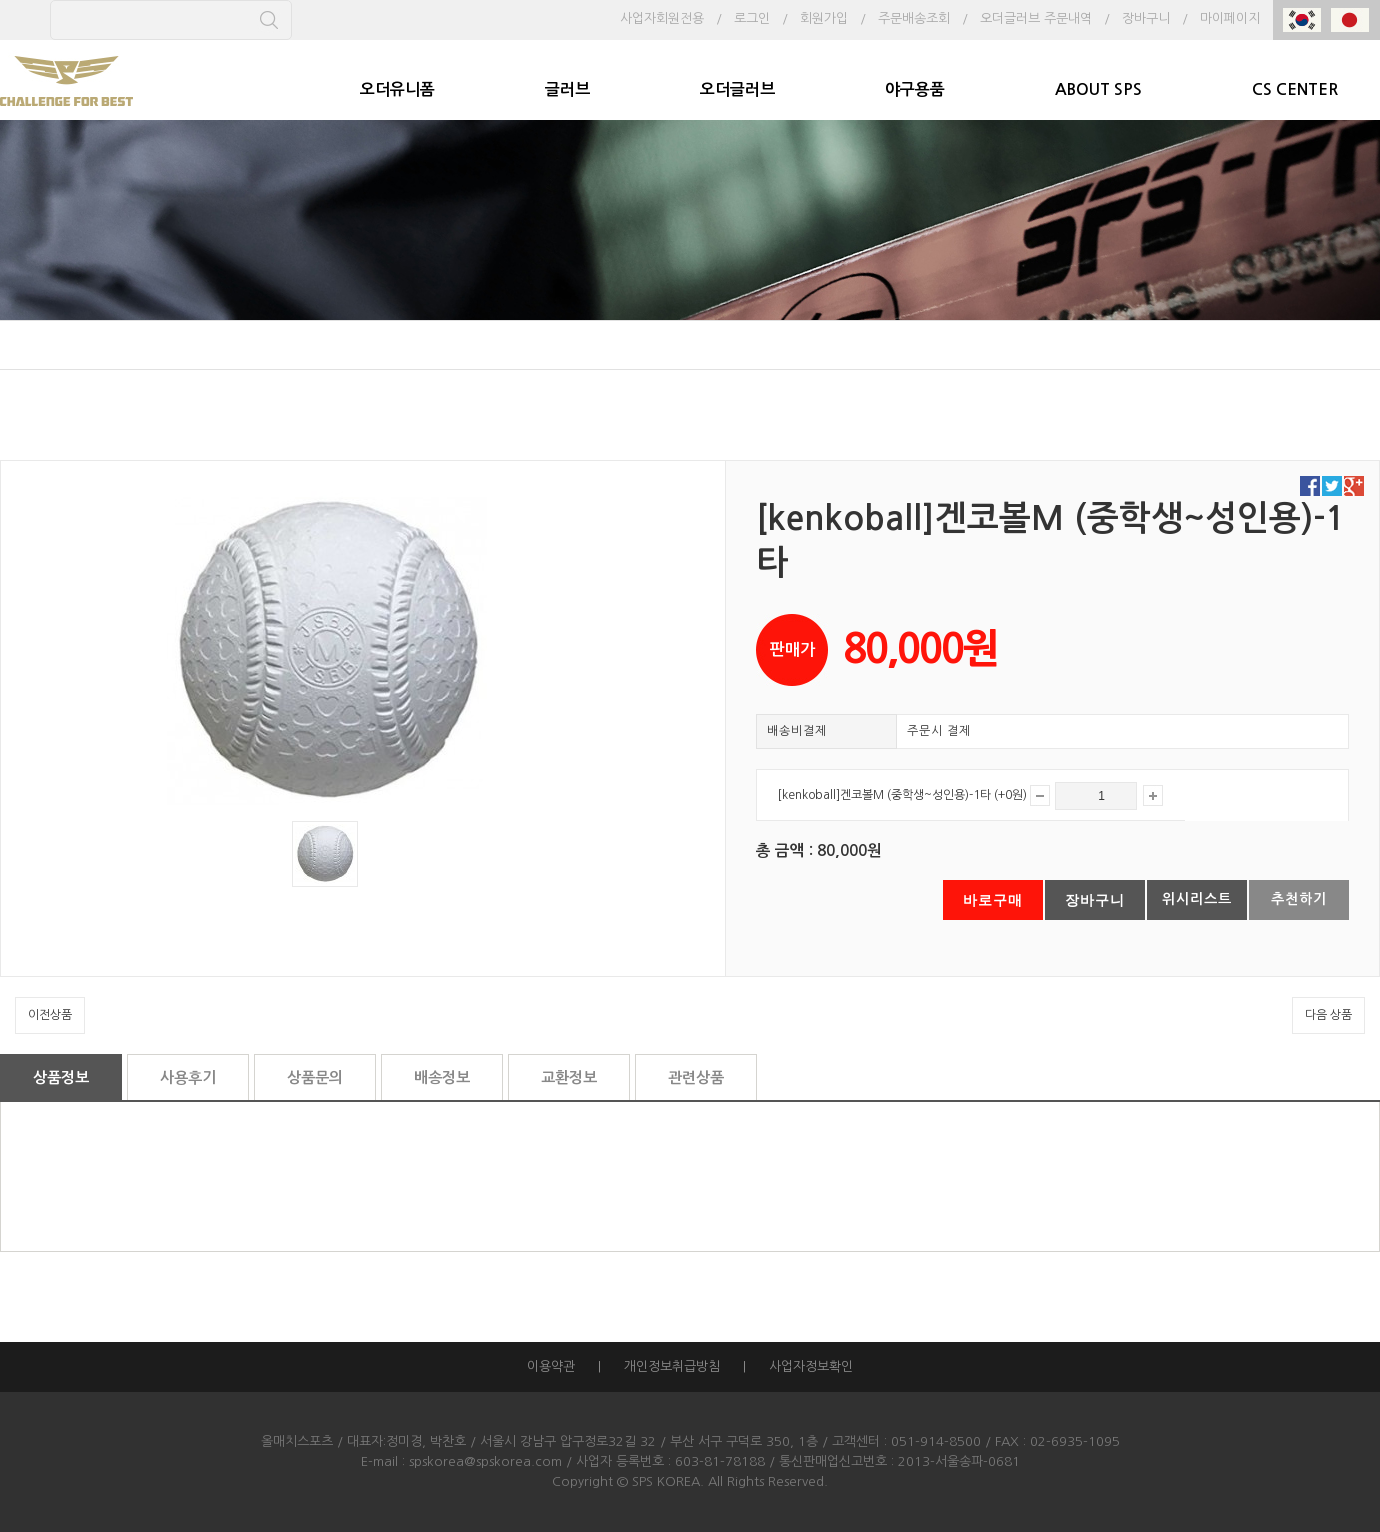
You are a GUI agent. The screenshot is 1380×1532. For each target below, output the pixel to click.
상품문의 (315, 1077)
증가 (1153, 795)
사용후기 (188, 1077)
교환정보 (569, 1077)
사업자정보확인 (811, 1366)
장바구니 (1146, 18)
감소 (1040, 795)
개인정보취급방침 (672, 1366)
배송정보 (442, 1077)
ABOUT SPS (1098, 89)
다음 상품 (1328, 1015)
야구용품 (915, 89)
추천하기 (1299, 899)
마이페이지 (1230, 18)
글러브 (567, 89)
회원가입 (824, 18)
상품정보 (61, 1077)
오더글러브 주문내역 (1036, 18)
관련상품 (696, 1077)
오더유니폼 (397, 89)
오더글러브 (737, 89)
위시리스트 (1197, 899)
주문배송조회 (914, 18)
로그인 (752, 18)
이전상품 (50, 1015)
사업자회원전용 (662, 18)
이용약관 (551, 1366)
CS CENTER (1295, 89)
